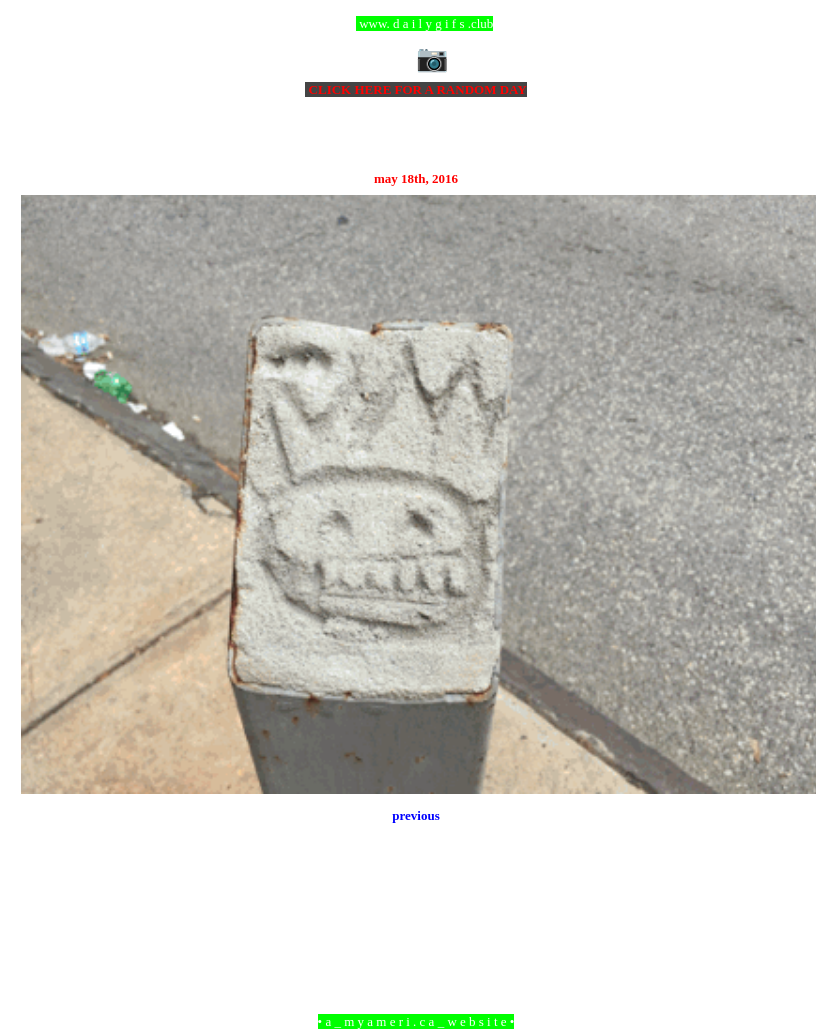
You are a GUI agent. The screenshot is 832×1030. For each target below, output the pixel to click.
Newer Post (46, 912)
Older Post (788, 912)
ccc (416, 23)
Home (419, 912)
